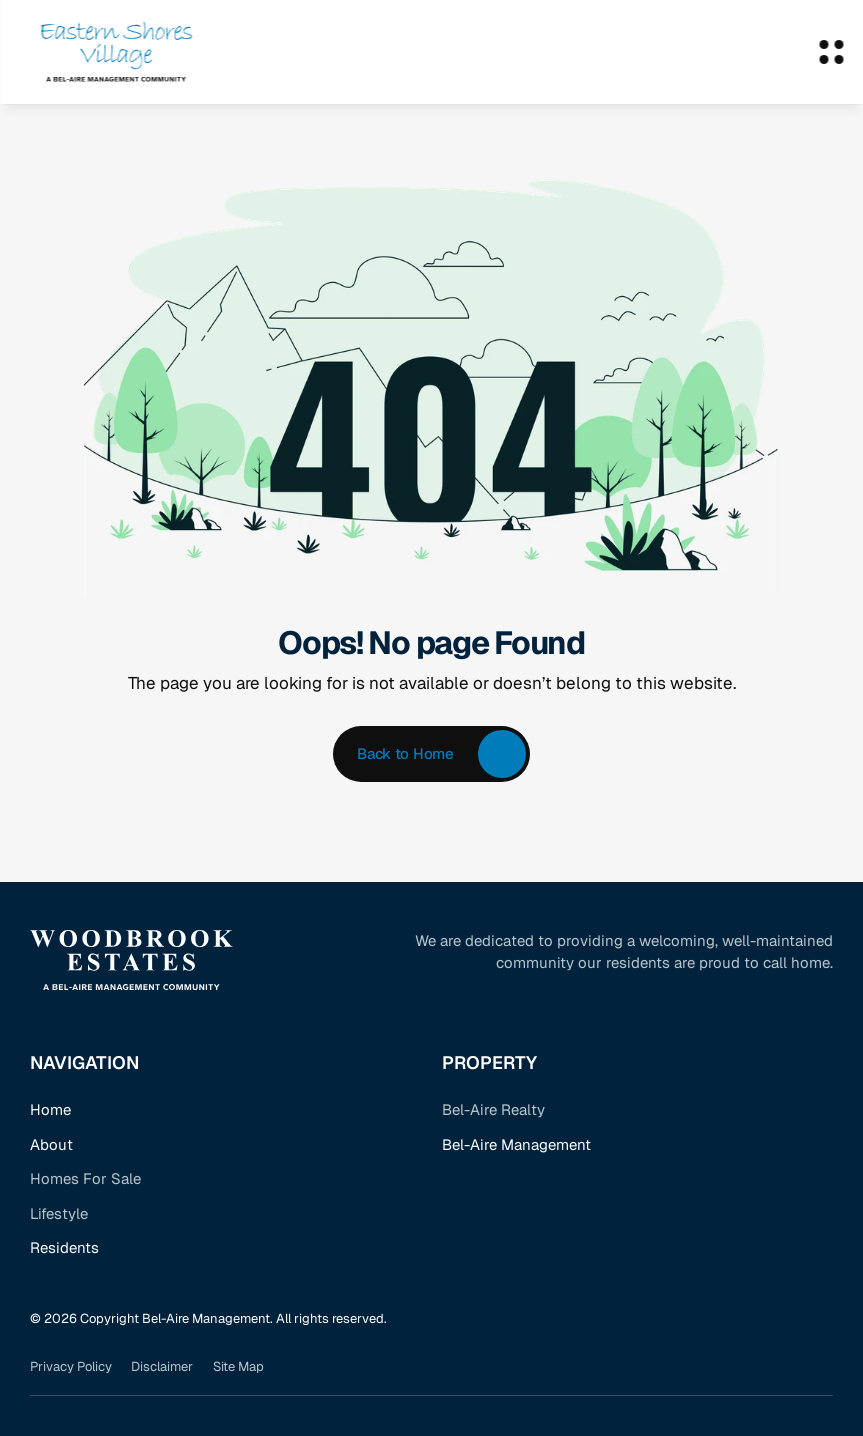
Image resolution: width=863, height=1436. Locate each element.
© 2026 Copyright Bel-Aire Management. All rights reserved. (208, 1318)
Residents (64, 1247)
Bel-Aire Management (516, 1144)
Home (50, 1109)
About (51, 1144)
